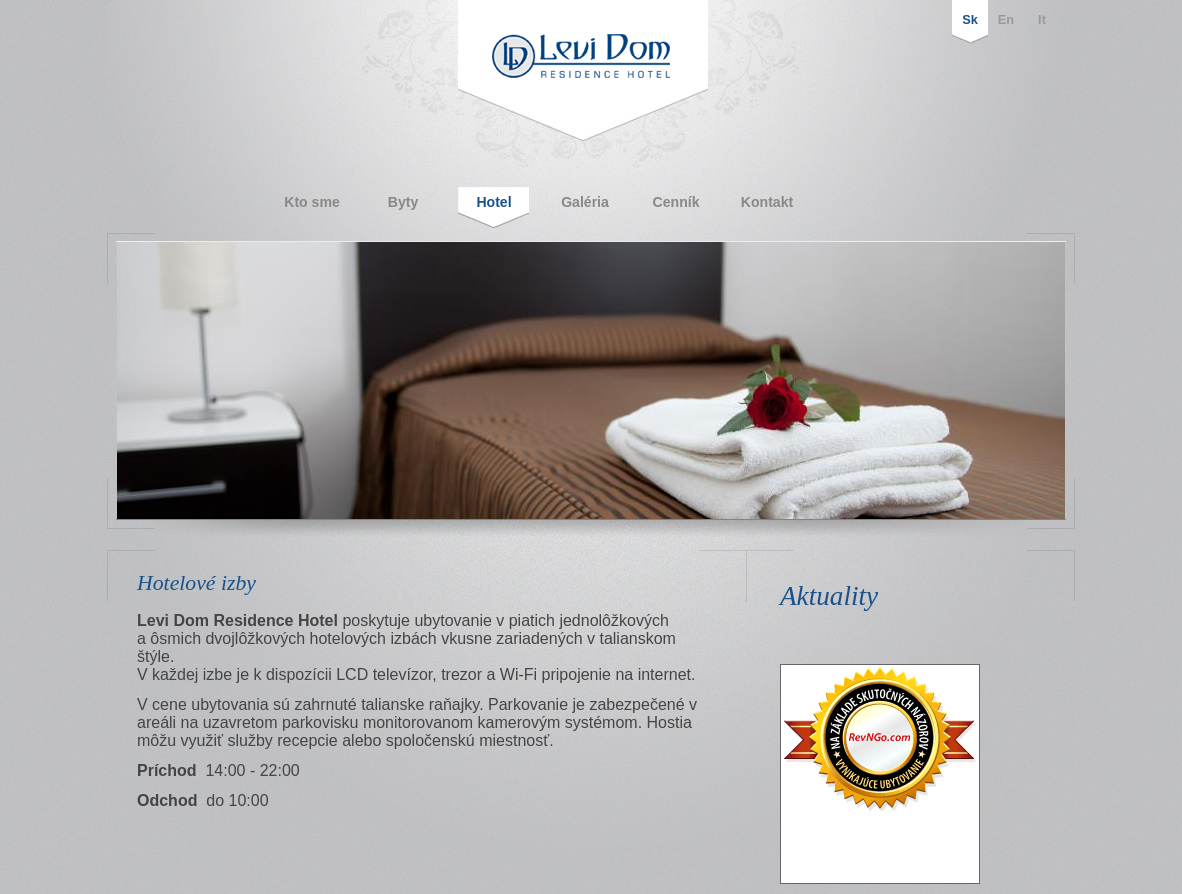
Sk (970, 19)
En (1006, 19)
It (1042, 19)
